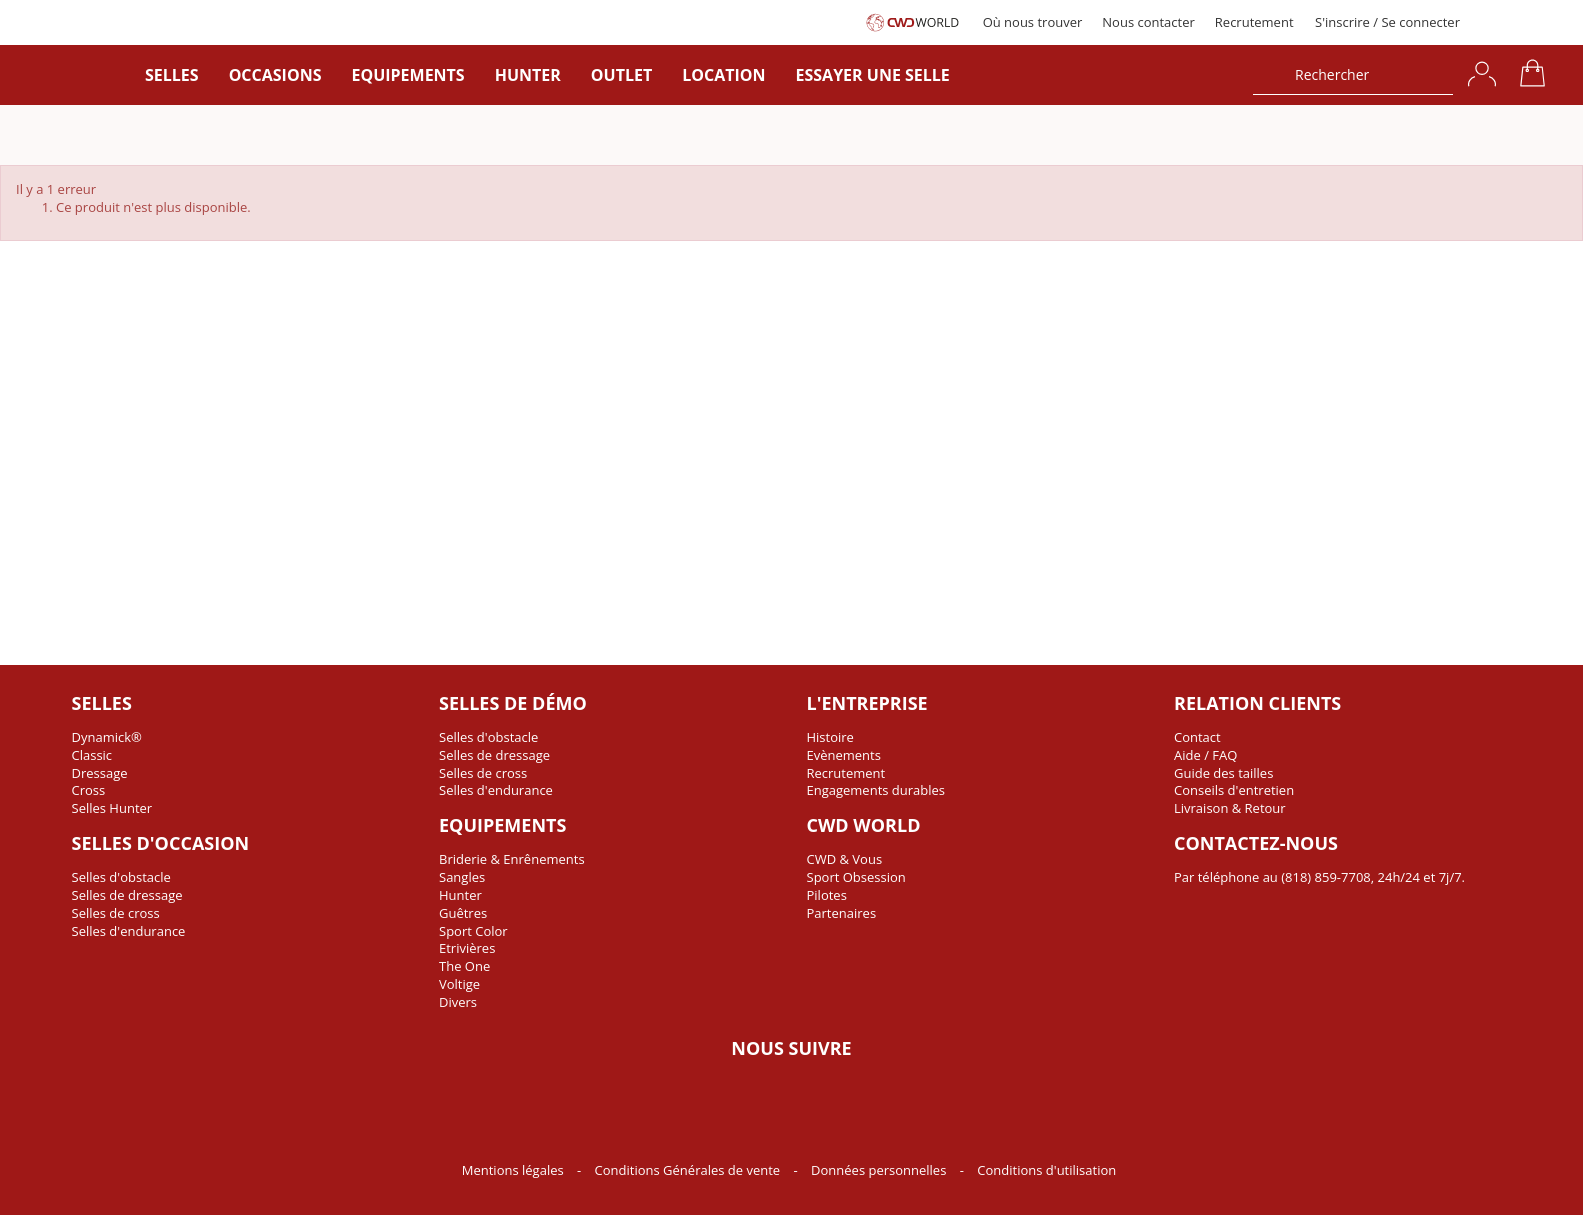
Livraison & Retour (1230, 808)
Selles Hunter (112, 808)
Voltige (459, 984)
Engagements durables (876, 790)
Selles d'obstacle (121, 877)
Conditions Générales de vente (689, 1170)
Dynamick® (107, 737)
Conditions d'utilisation (1046, 1170)
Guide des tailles (1223, 773)
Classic (92, 755)
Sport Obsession (856, 877)
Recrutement (1254, 22)
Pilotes (827, 895)
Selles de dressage (127, 895)
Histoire (830, 737)
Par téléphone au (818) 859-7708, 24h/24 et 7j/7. (1319, 877)
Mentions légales (514, 1170)
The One (464, 966)
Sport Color (473, 931)
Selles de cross (116, 913)
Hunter (460, 895)
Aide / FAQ (1205, 755)
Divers (458, 1002)
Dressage (100, 773)
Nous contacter (1148, 22)
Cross (89, 790)
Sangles (462, 877)
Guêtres (463, 913)
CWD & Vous (845, 859)
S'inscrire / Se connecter (1387, 22)
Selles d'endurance (129, 931)
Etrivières (467, 948)
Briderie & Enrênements (512, 859)
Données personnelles (880, 1170)
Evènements (844, 755)
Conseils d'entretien (1234, 790)
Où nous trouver (1033, 22)
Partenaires (842, 913)
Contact (1197, 737)
